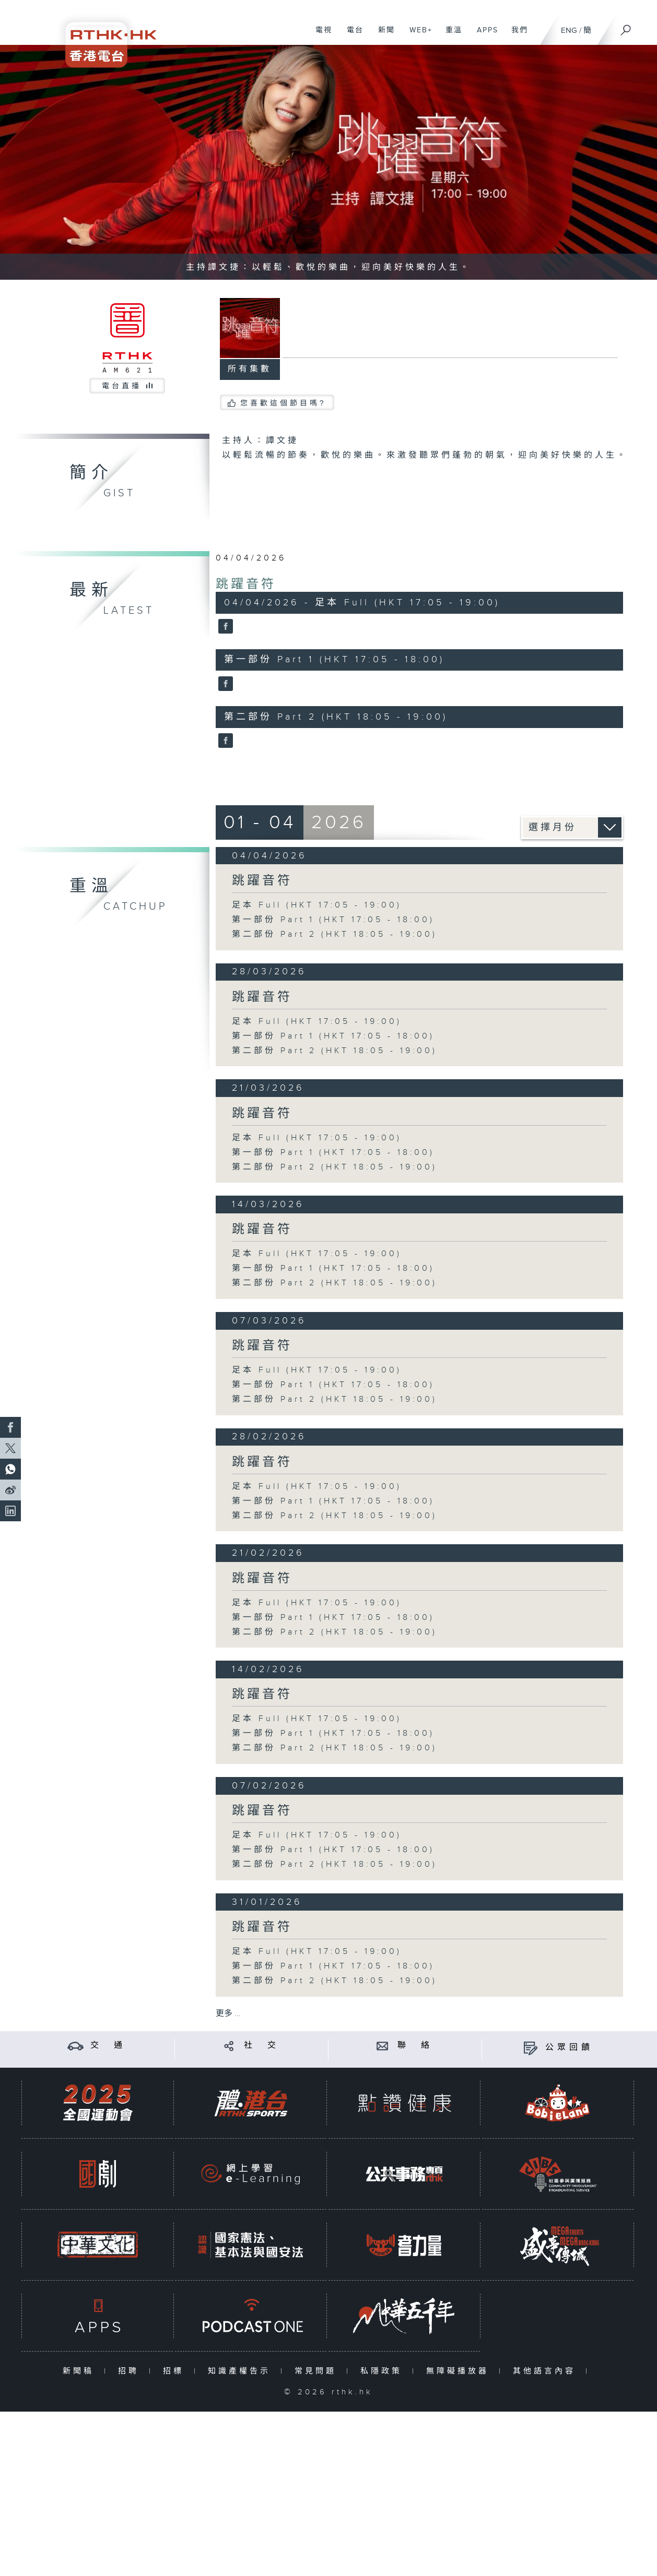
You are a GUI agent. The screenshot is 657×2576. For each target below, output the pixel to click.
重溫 (450, 35)
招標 (176, 2371)
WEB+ (417, 35)
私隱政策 (383, 2371)
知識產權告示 (241, 2371)
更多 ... (228, 2014)
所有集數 (250, 369)
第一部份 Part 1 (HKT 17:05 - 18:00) (333, 920)
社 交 (261, 2045)
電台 (351, 35)
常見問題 (318, 2371)
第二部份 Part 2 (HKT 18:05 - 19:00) (334, 934)
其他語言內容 (546, 2371)
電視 (320, 35)
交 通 (108, 2045)
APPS (483, 35)
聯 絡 (415, 2045)
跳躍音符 (246, 584)
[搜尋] (626, 26)
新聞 (382, 35)
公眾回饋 (569, 2048)
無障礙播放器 (460, 2371)
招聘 (131, 2371)
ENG (569, 30)
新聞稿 (81, 2371)
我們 (515, 35)
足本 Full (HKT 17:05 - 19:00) (317, 905)
